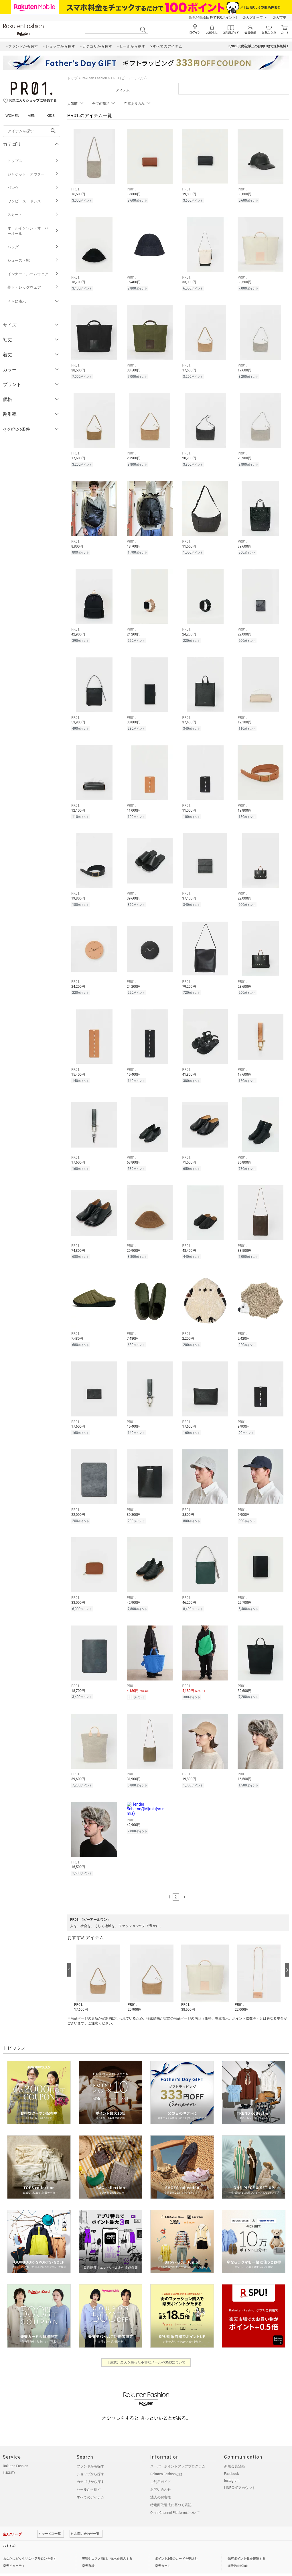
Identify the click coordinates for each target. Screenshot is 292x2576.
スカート (33, 214)
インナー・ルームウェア (33, 274)
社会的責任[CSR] (60, 2563)
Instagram (232, 2464)
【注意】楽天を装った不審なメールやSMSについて (146, 2346)
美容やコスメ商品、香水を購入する (107, 2542)
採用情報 (83, 2563)
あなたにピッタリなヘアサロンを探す (29, 2542)
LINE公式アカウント (239, 2471)
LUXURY (9, 2457)
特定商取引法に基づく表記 (171, 2489)
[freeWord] (31, 131)
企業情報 (9, 2563)
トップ (72, 78)
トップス (33, 161)
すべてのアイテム (90, 2481)
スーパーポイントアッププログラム (177, 2450)
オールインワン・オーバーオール (33, 231)
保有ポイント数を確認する (246, 2542)
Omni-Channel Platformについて (175, 2496)
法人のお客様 (160, 2481)
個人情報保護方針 (32, 2563)
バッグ (33, 247)
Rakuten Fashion (94, 78)
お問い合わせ (160, 2473)
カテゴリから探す (90, 2465)
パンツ (33, 187)
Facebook (231, 2457)
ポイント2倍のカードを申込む (176, 2542)
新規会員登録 (234, 2450)
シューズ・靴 (33, 260)
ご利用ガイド (160, 2465)
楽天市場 (279, 17)
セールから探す (89, 2473)
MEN (31, 115)
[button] (98, 1962)
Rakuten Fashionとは (166, 2458)
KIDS (51, 115)
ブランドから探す (90, 2450)
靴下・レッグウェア (33, 287)
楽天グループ (252, 17)
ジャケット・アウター (33, 174)
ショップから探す (90, 2458)
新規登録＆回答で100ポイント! (213, 17)
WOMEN (12, 115)
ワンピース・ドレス (33, 201)
